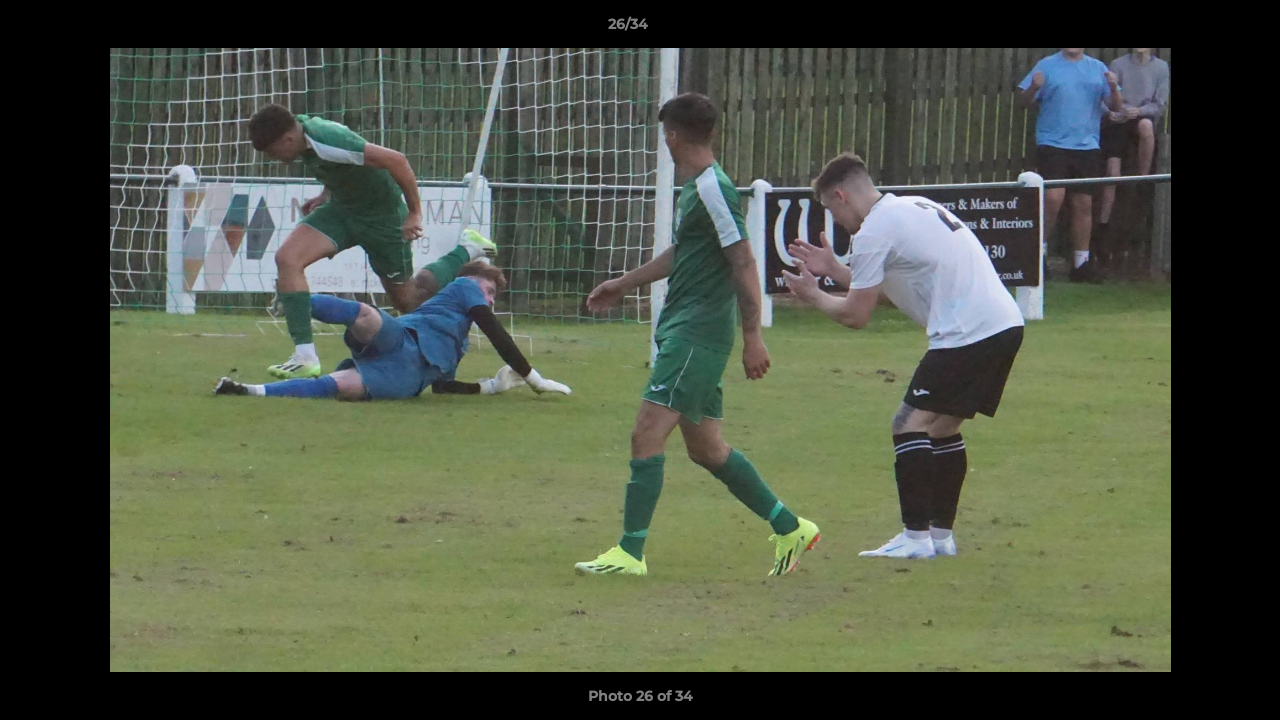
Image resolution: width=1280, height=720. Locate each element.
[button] (1196, 29)
